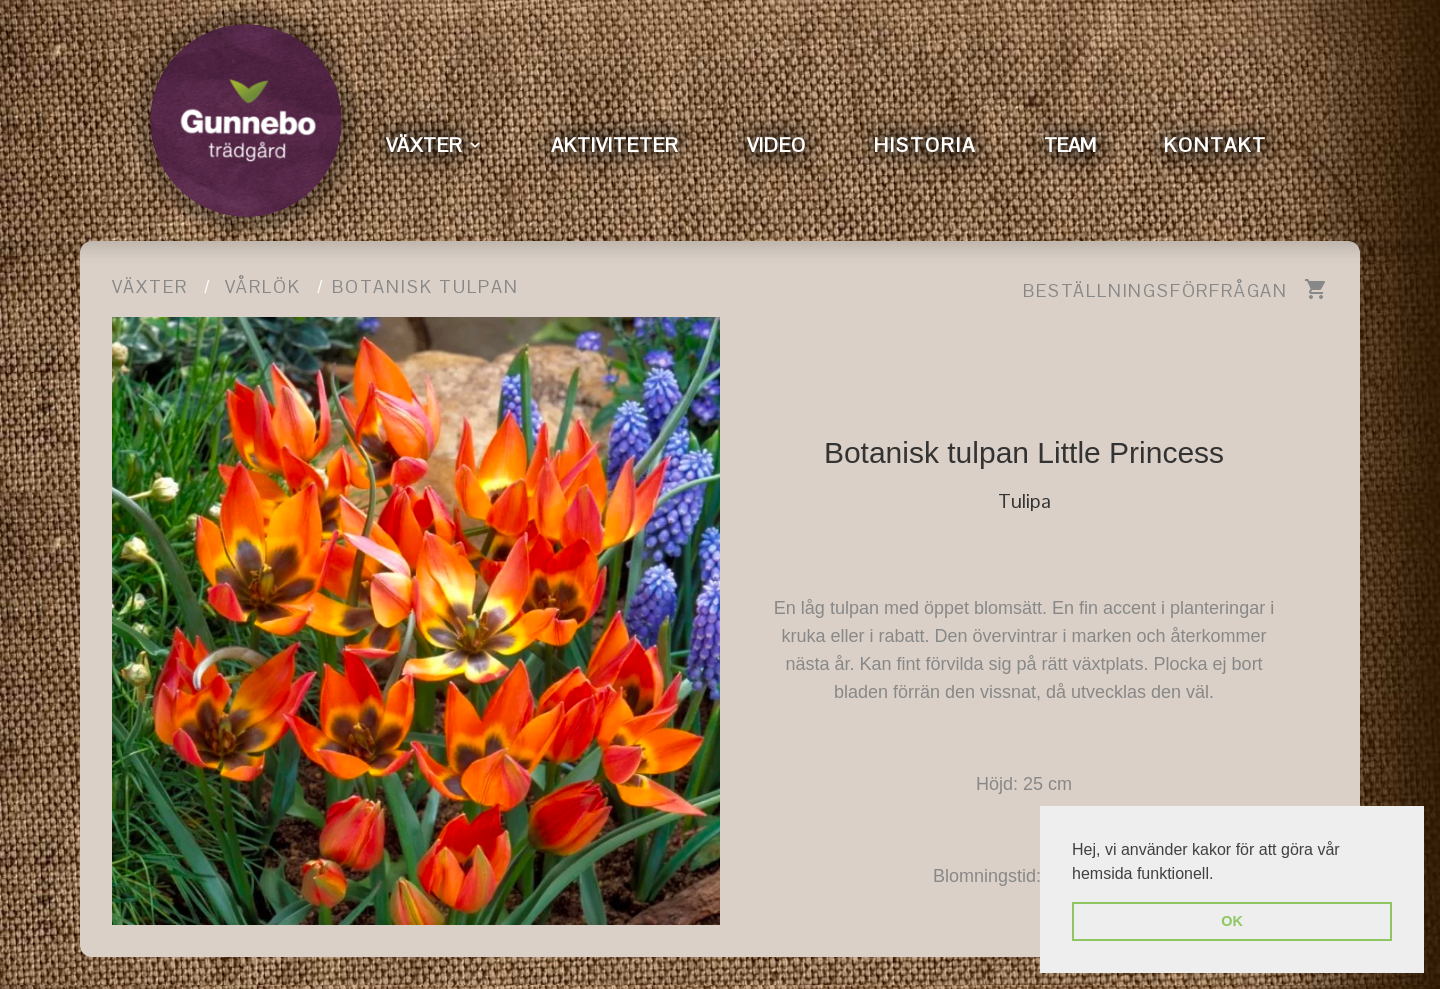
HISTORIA (925, 145)
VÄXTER (424, 145)
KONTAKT (1215, 145)
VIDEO (776, 145)
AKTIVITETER (615, 145)
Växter (150, 286)
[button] (1221, 875)
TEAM (1070, 145)
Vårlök (263, 286)
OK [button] (1232, 921)
